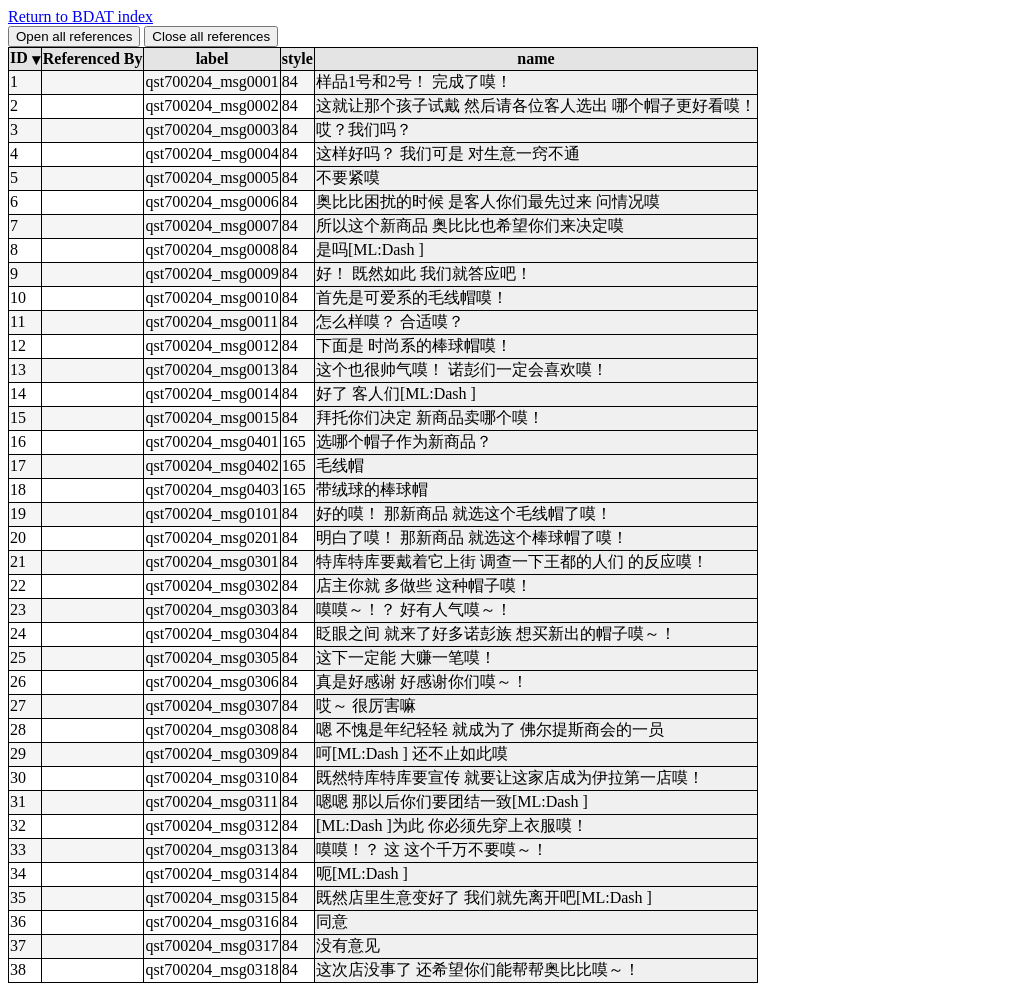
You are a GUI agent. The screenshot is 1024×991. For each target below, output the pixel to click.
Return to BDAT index (80, 16)
